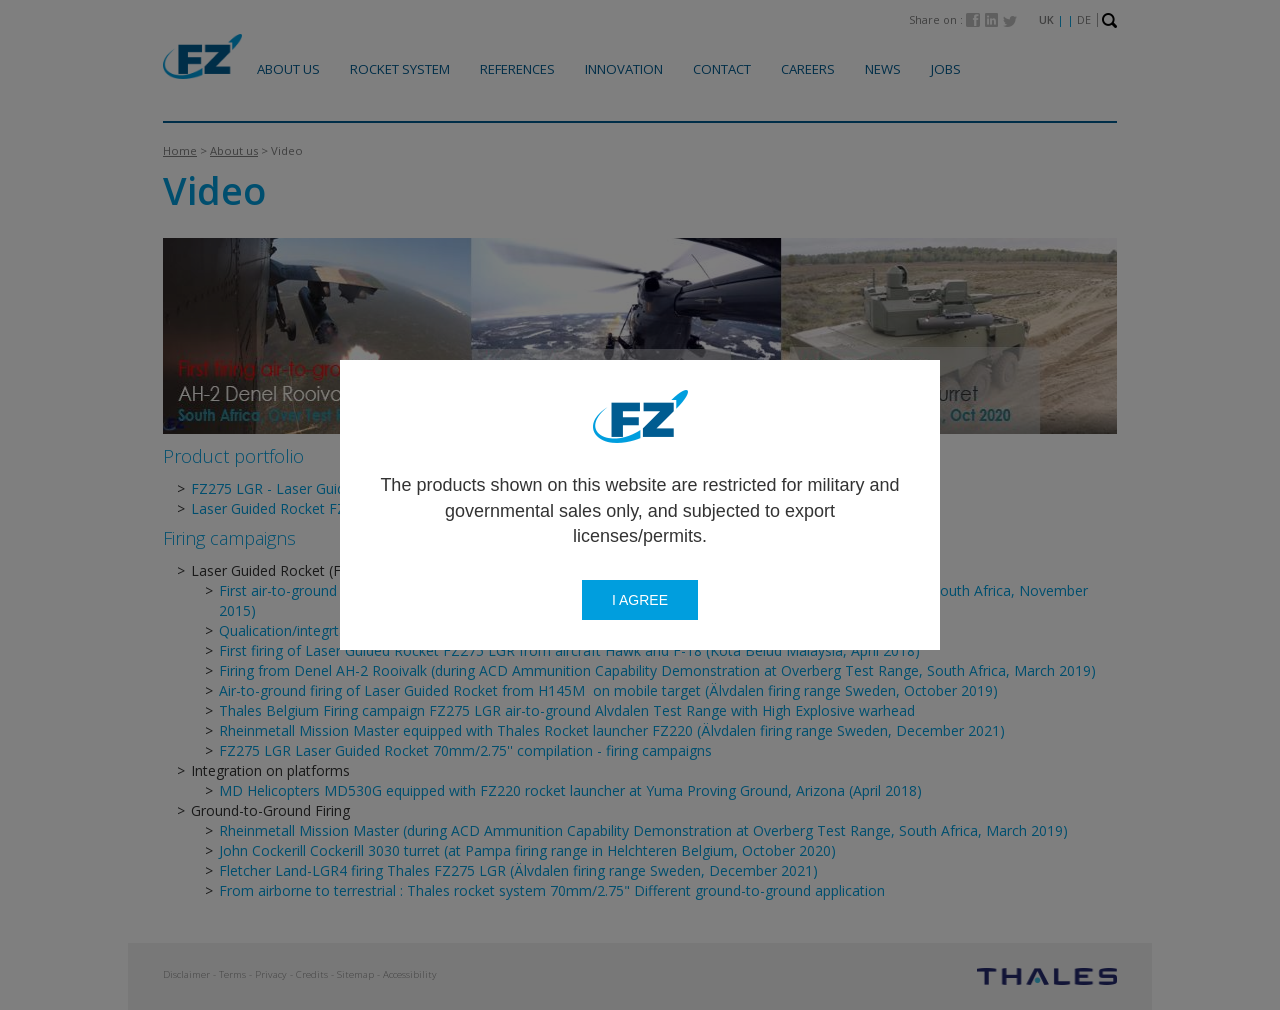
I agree (640, 600)
